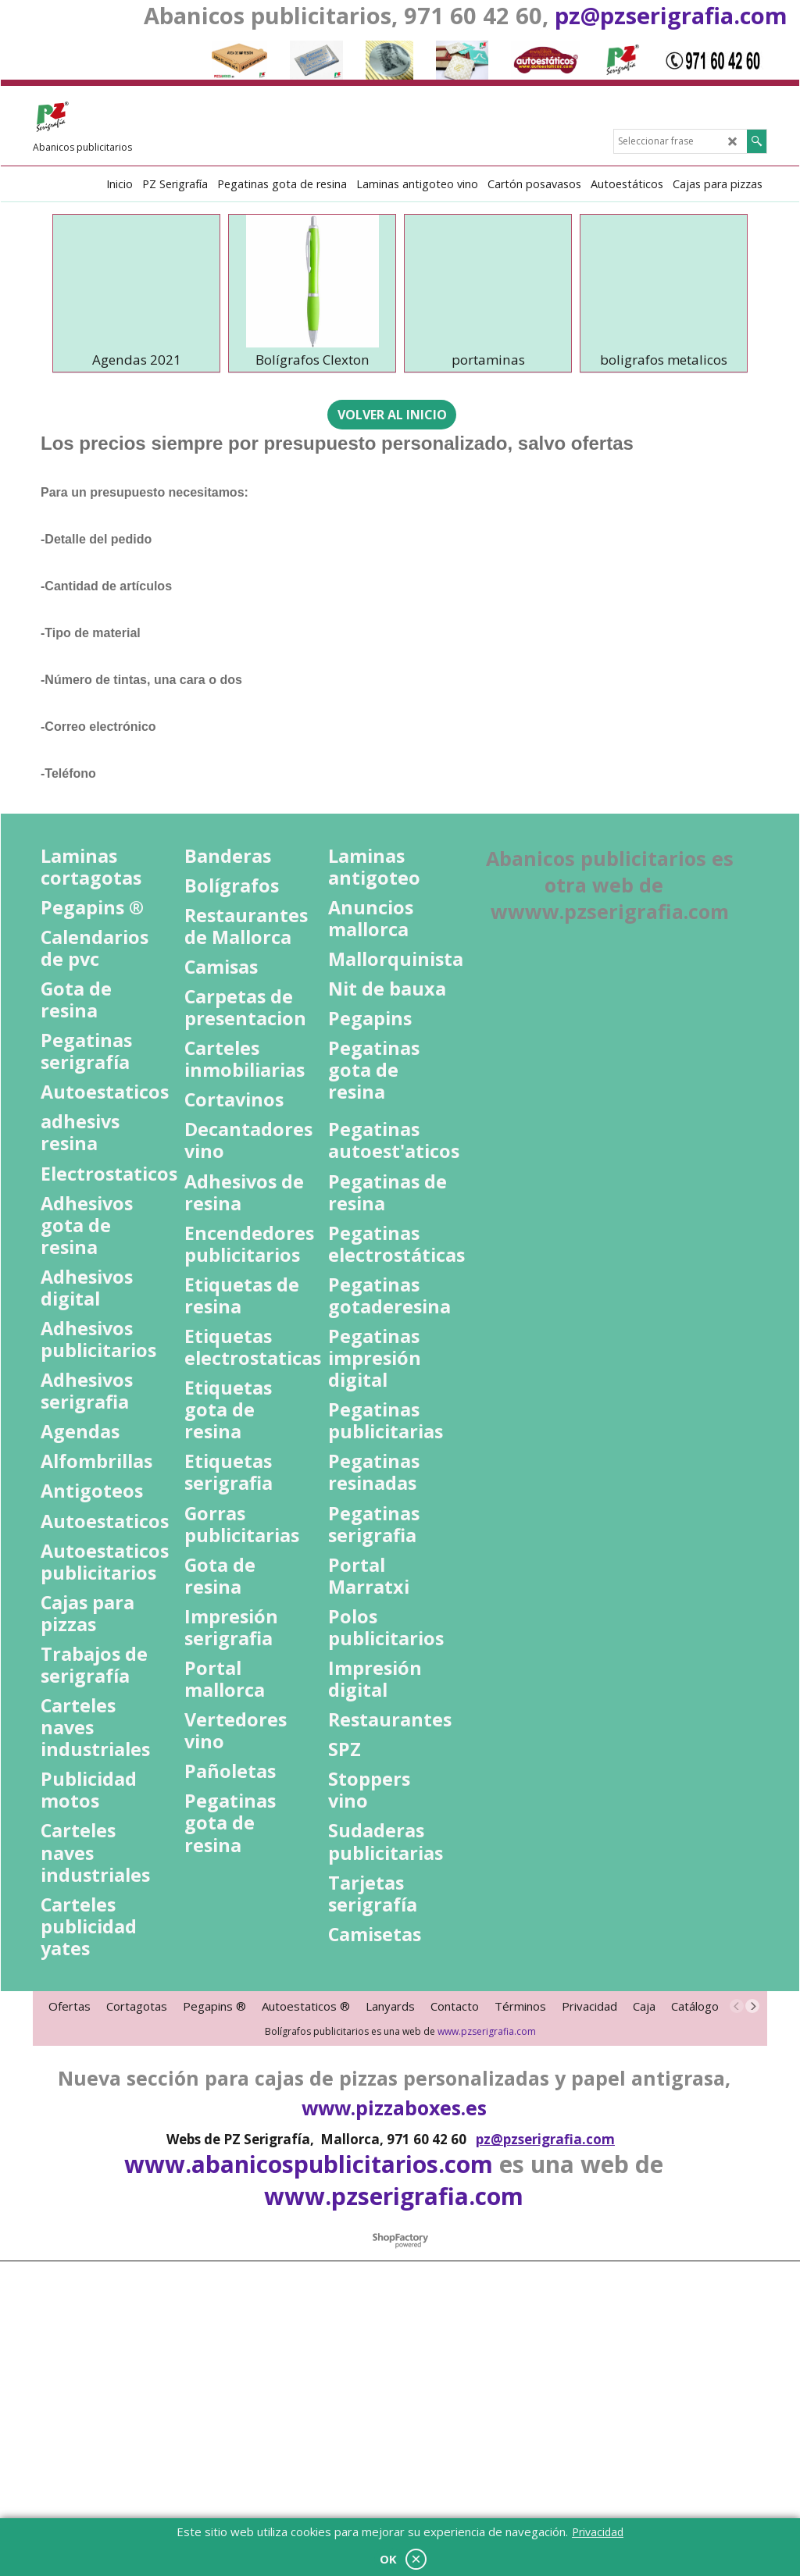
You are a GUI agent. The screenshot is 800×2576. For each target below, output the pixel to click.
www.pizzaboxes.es (394, 2365)
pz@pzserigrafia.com (671, 15)
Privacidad (597, 2531)
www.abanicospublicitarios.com (308, 2422)
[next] (752, 2264)
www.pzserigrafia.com (487, 2289)
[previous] (737, 2264)
